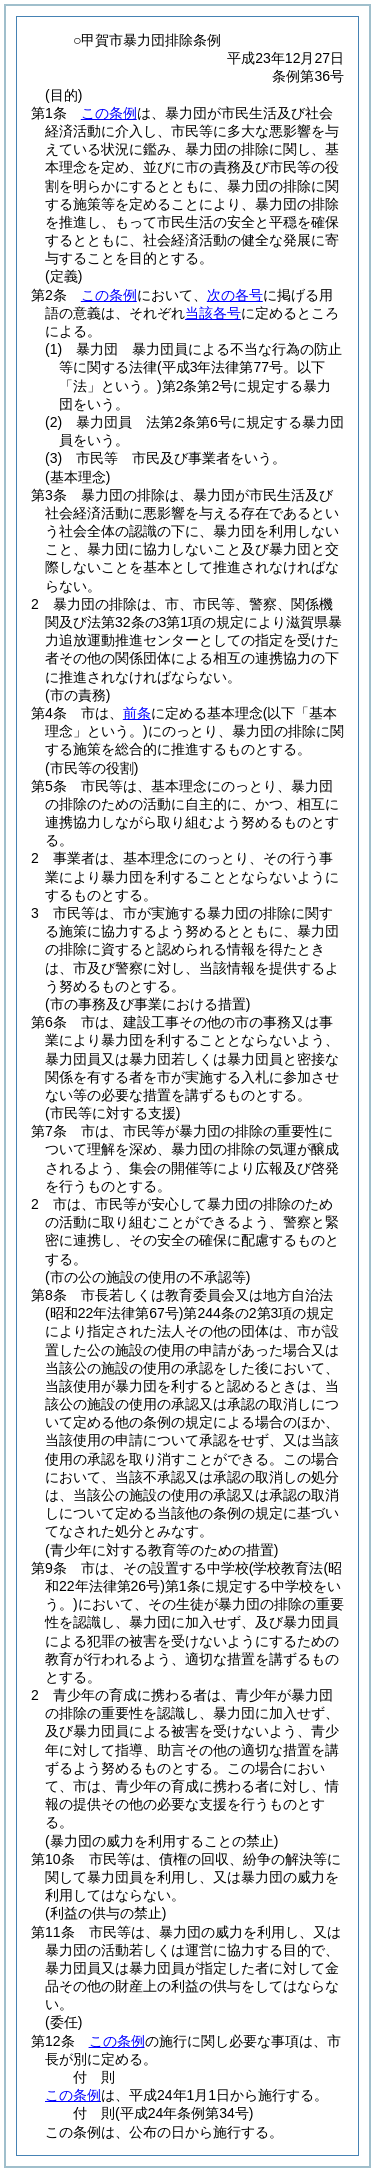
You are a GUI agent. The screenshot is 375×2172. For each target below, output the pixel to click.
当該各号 (213, 313)
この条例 (109, 113)
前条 (137, 713)
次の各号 (235, 295)
